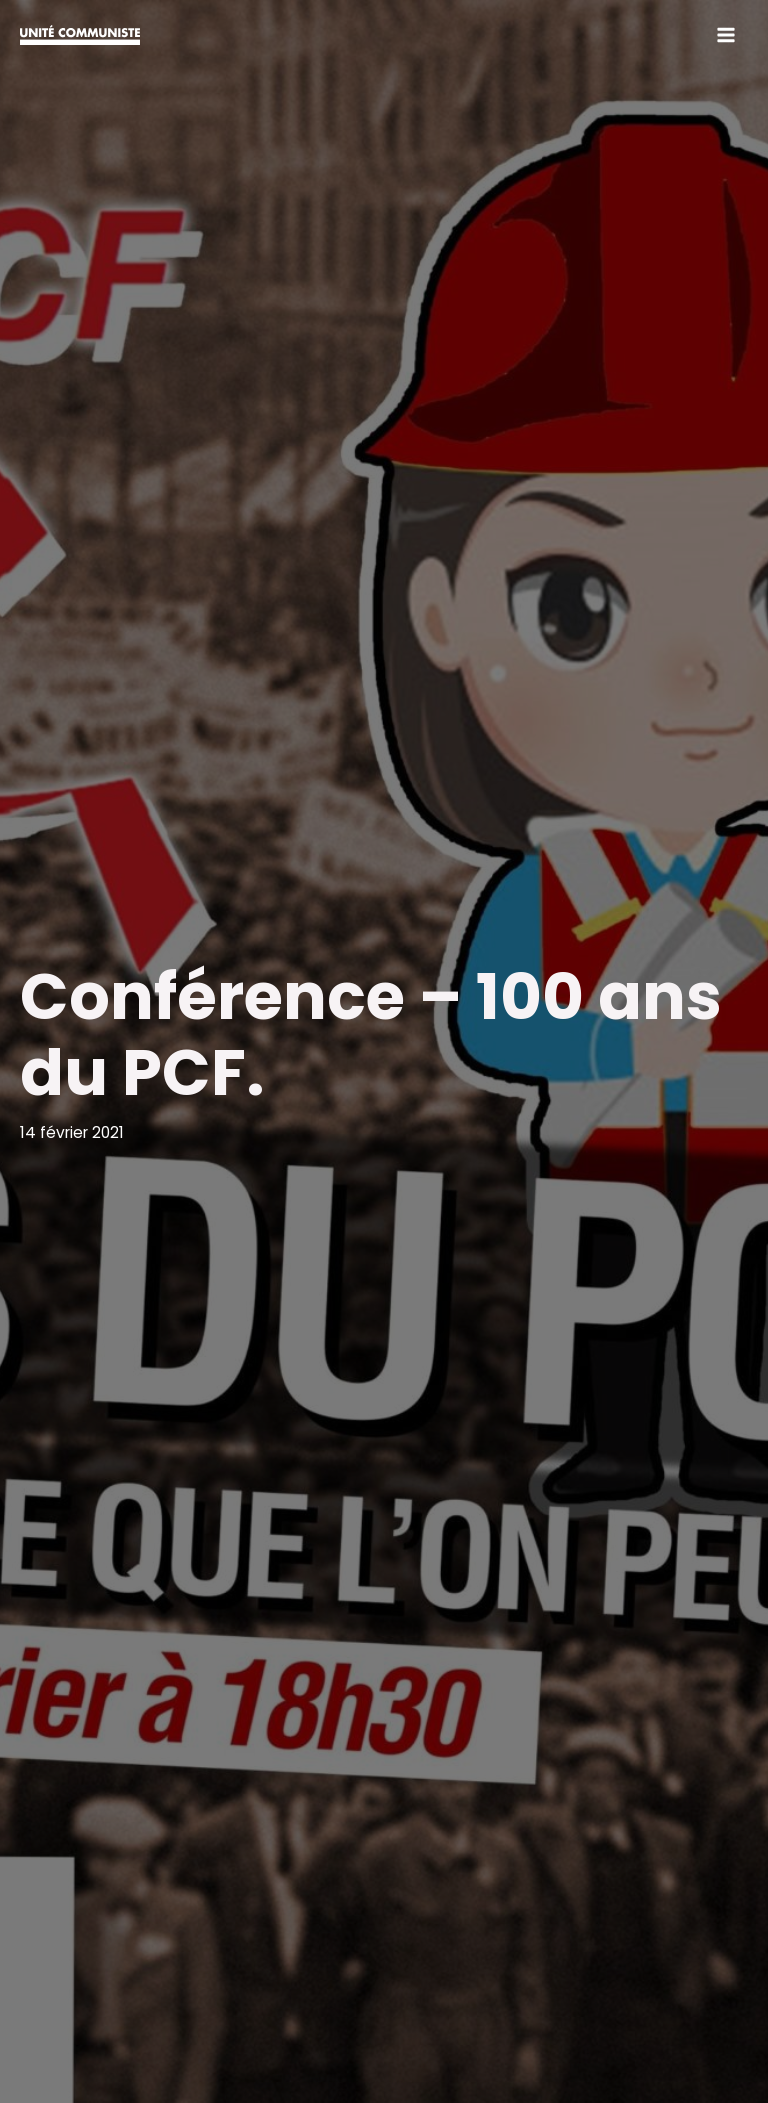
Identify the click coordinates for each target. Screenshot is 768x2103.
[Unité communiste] (80, 35)
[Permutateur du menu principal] (726, 34)
